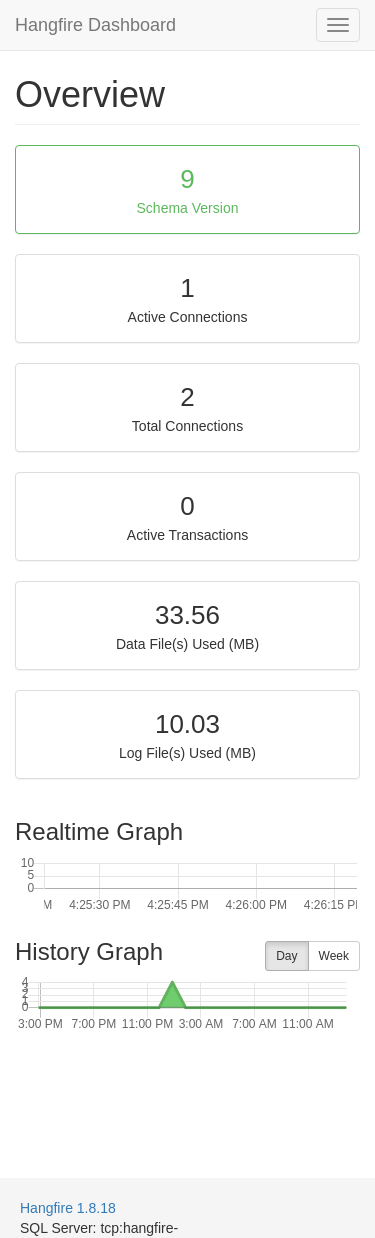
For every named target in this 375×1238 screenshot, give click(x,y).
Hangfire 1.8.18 (68, 1208)
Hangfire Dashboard (95, 25)
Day (286, 956)
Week (334, 956)
